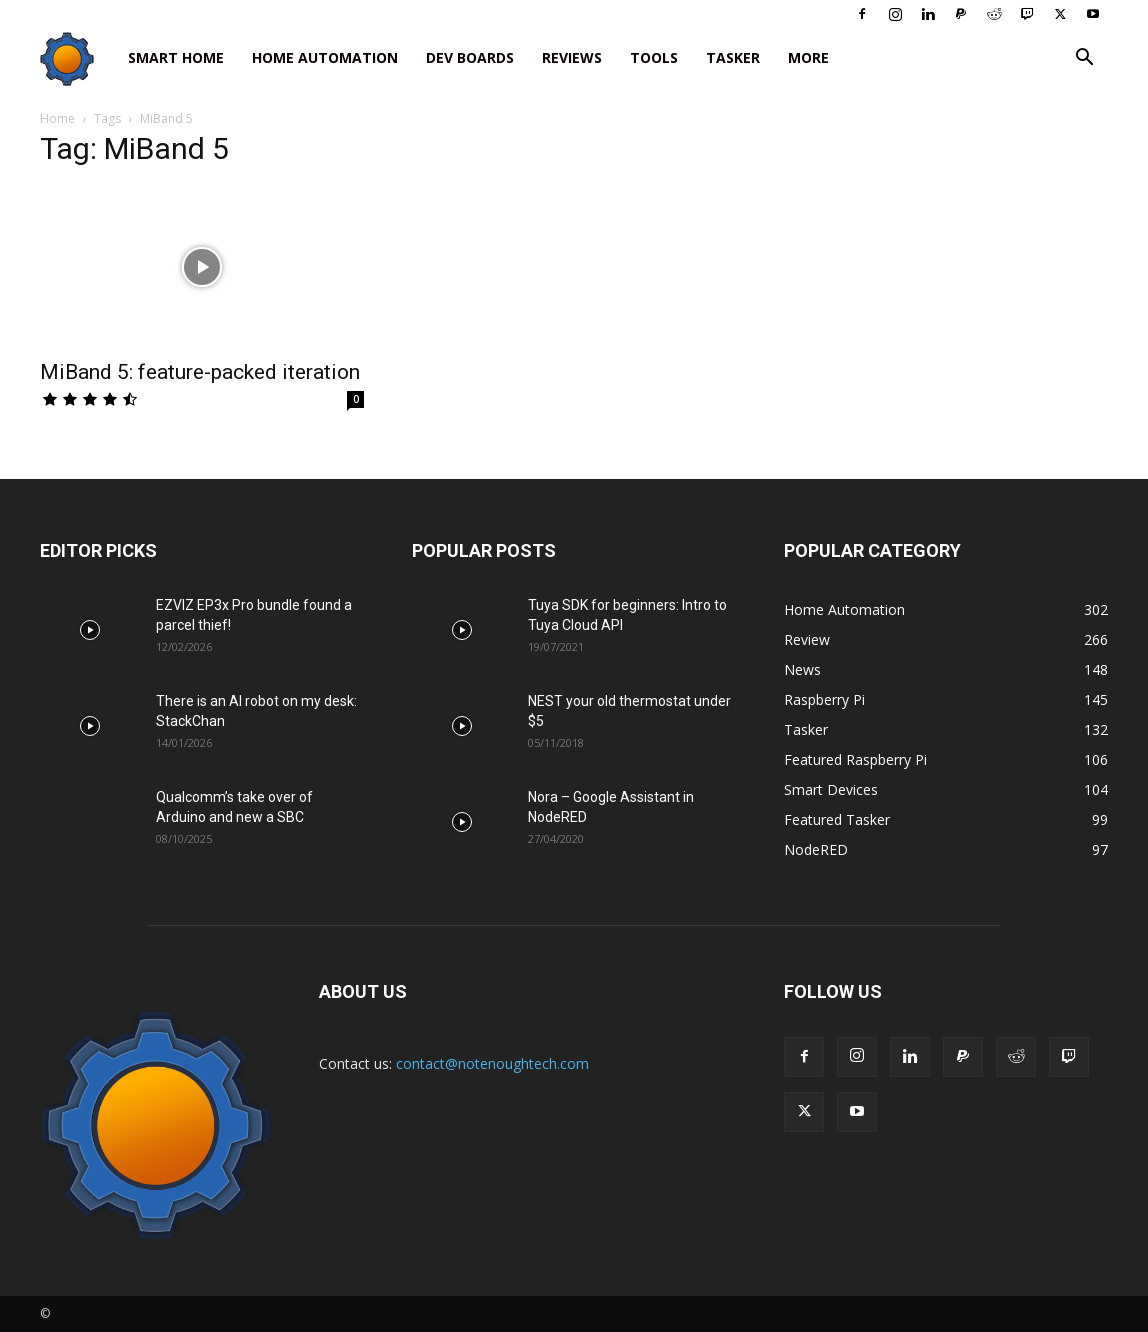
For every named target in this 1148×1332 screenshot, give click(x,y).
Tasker (733, 57)
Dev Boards (470, 57)
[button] (1084, 59)
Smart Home (176, 57)
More (808, 57)
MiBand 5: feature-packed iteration (200, 372)
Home (57, 118)
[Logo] (77, 58)
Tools (654, 57)
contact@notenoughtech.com (492, 1063)
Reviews (572, 57)
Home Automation (325, 57)
